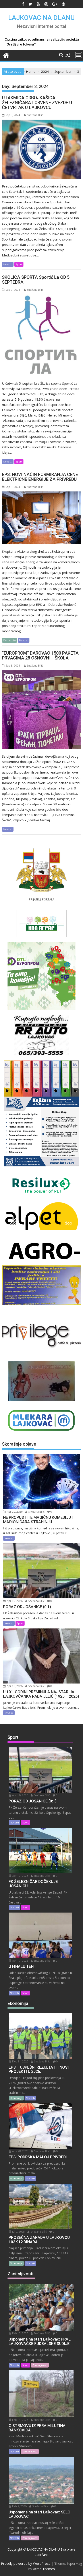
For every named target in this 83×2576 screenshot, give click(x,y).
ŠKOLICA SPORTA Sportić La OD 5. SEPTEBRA (36, 280)
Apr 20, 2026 (13, 1511)
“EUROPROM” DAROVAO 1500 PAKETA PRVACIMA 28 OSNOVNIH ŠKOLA (40, 655)
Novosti (7, 264)
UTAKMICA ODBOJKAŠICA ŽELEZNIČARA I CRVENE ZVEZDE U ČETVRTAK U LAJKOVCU (37, 102)
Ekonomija (9, 640)
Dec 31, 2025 (18, 2061)
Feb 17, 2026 (18, 2333)
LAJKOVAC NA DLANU (41, 17)
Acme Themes (44, 2568)
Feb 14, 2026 (18, 2420)
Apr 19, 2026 (13, 1601)
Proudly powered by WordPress (25, 2563)
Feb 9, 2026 (18, 2506)
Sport (19, 264)
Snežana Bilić (33, 115)
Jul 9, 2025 (17, 2232)
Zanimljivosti (39, 2365)
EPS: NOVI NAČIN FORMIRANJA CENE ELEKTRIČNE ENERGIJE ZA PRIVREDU (40, 477)
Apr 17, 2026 (18, 1876)
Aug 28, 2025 (18, 2151)
